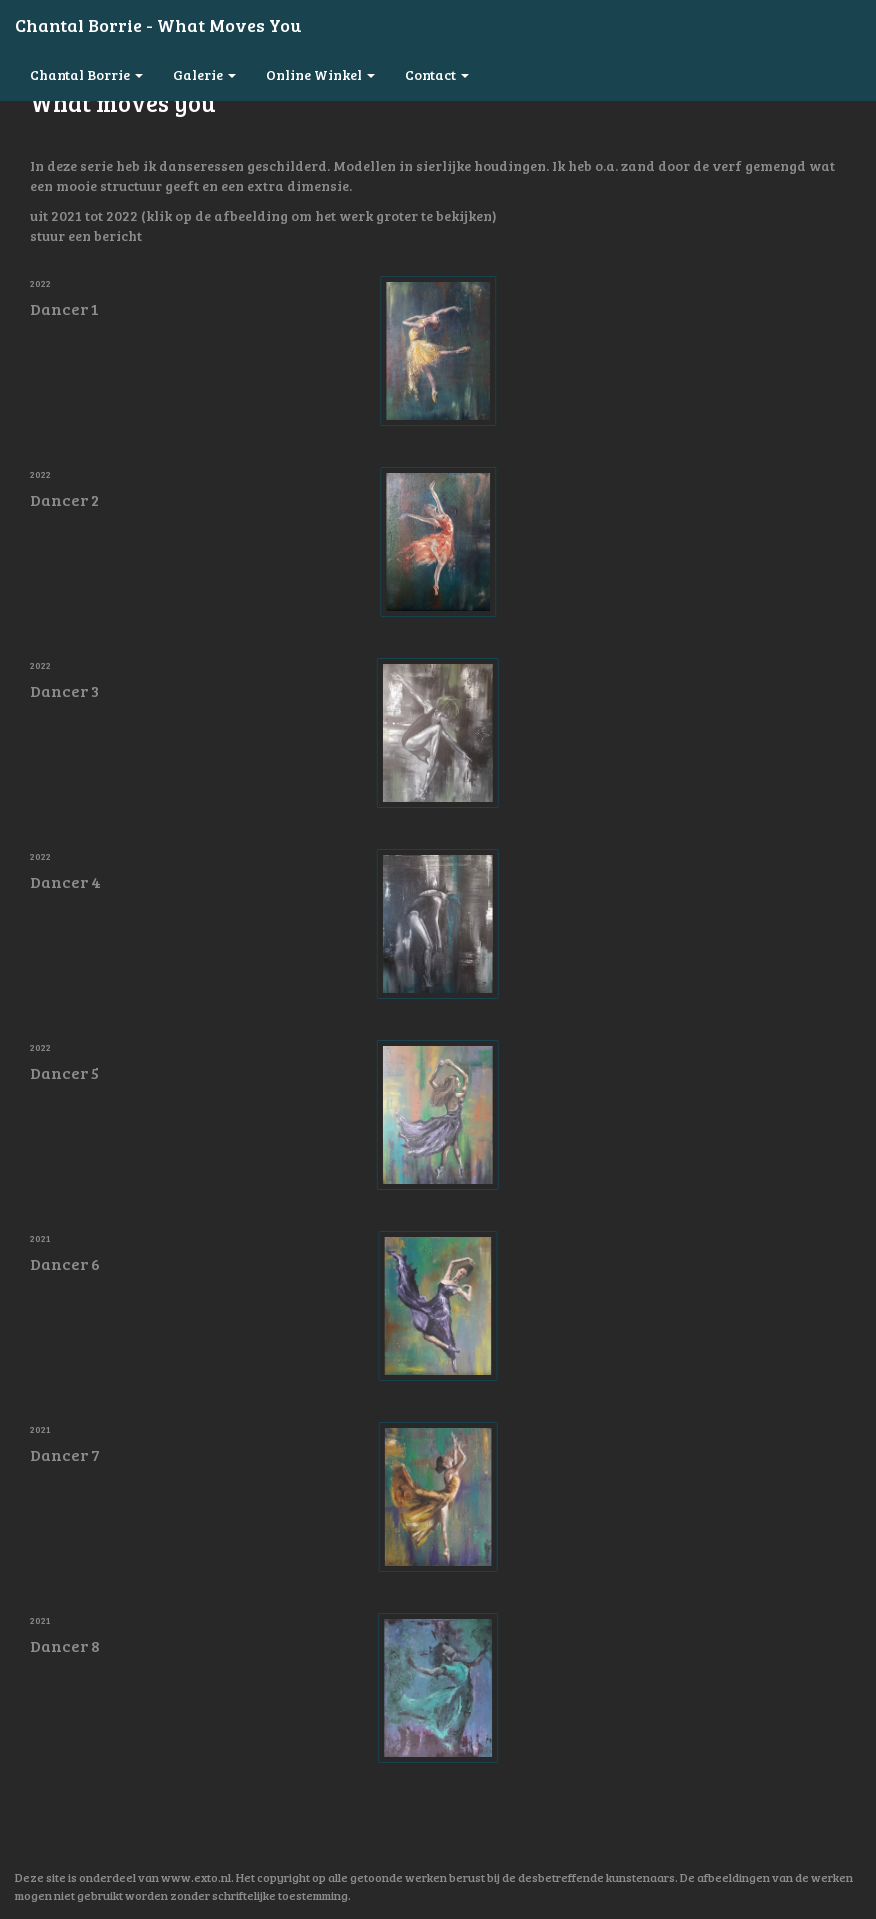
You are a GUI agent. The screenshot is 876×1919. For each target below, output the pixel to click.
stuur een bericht (86, 235)
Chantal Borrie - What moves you (158, 25)
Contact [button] (437, 74)
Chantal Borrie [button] (86, 74)
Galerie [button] (204, 74)
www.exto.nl (196, 1877)
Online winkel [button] (320, 74)
